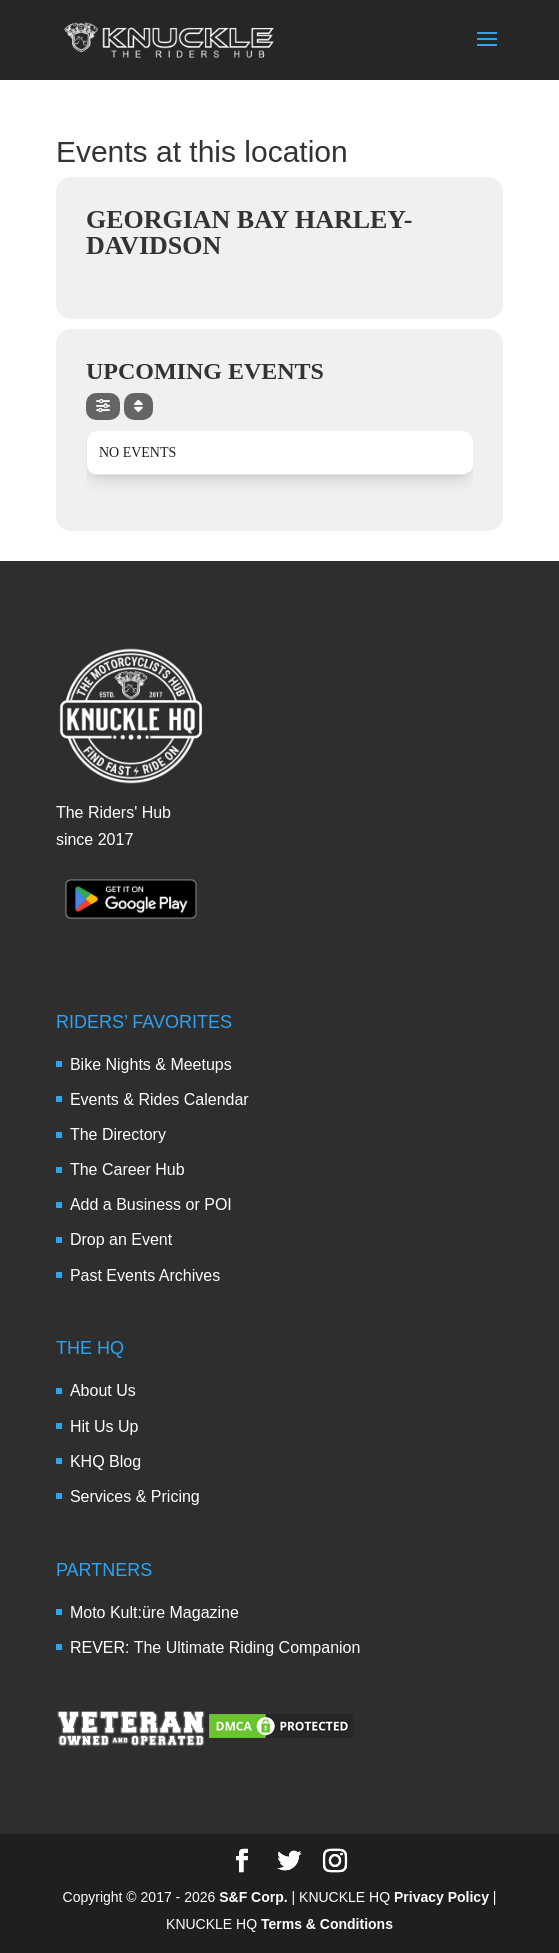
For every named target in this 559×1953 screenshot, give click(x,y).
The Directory (118, 1134)
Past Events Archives (145, 1275)
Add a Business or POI (151, 1204)
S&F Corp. (253, 1897)
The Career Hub (127, 1169)
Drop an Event (121, 1239)
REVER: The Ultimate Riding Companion (215, 1647)
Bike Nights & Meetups (151, 1064)
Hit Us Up (104, 1426)
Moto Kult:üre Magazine (154, 1612)
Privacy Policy (441, 1897)
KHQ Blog (105, 1461)
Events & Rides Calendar (159, 1099)
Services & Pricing (135, 1496)
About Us (103, 1390)
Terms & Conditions (327, 1924)
